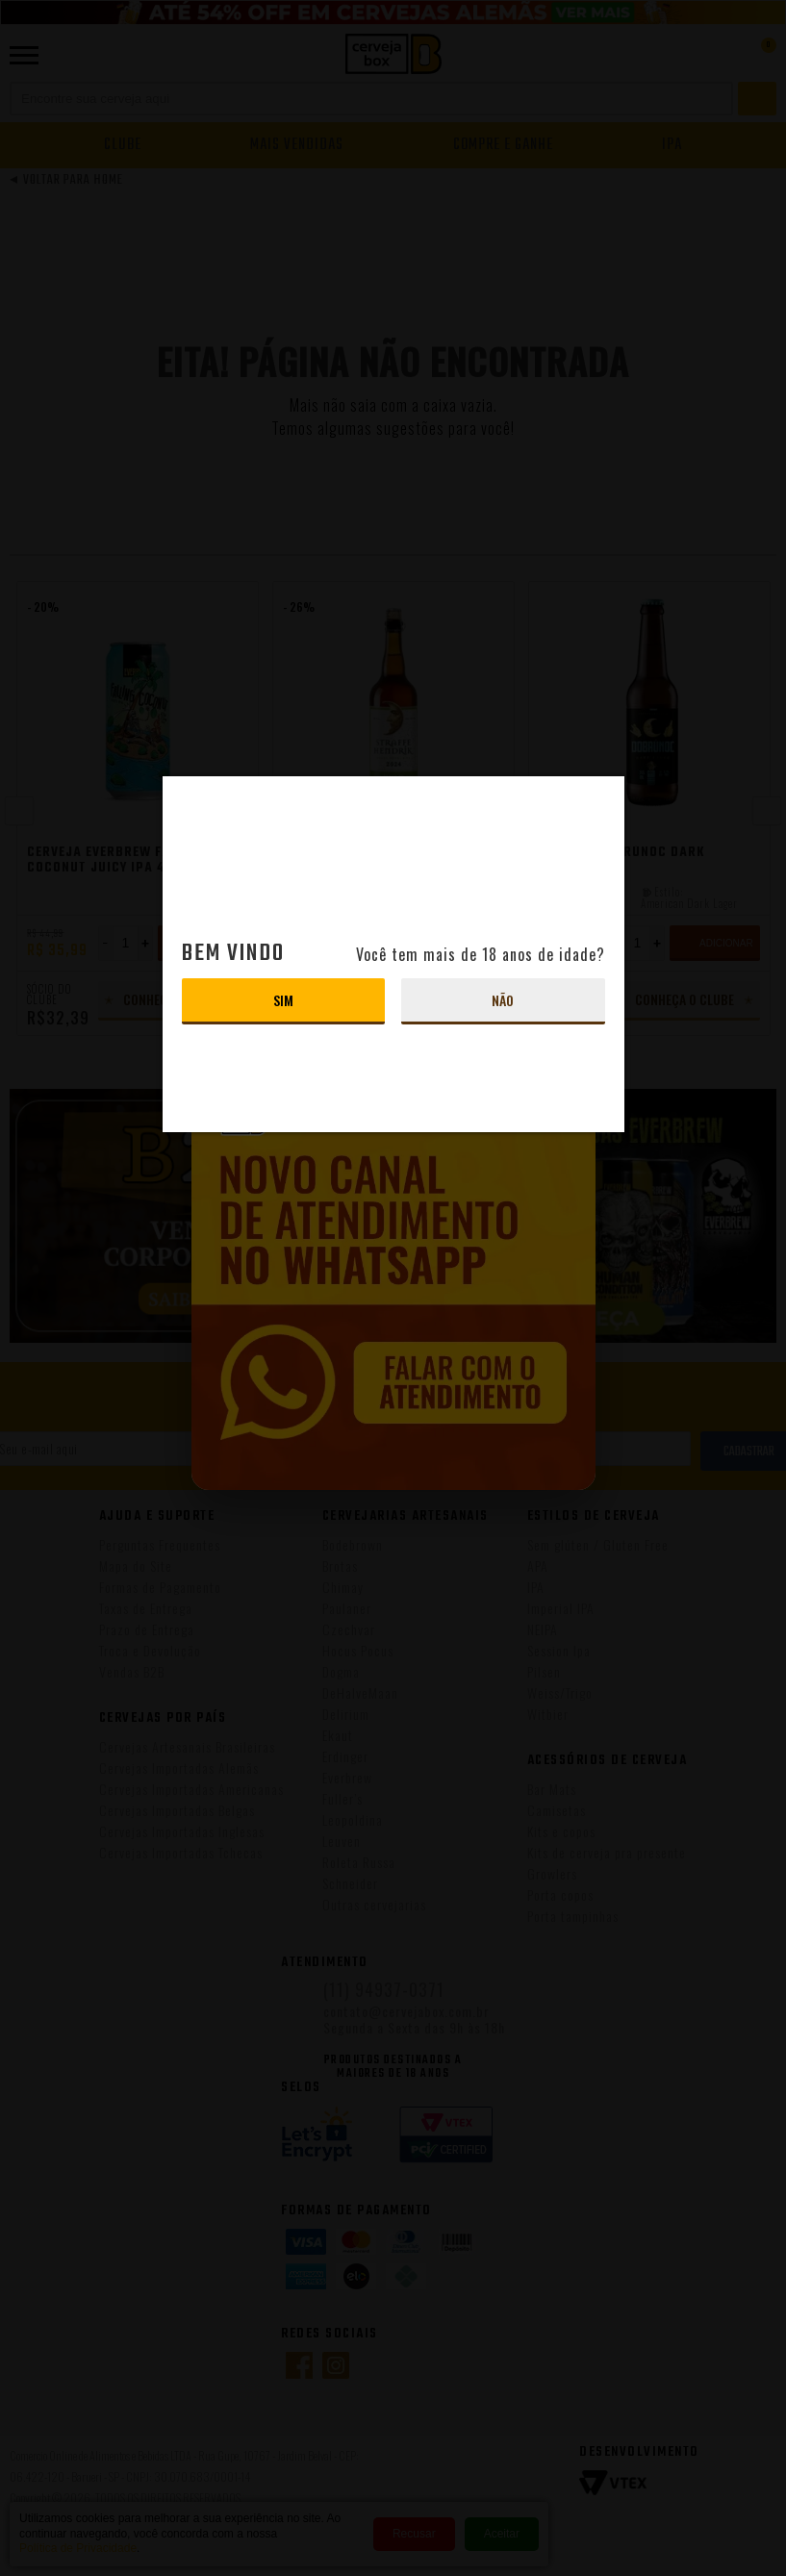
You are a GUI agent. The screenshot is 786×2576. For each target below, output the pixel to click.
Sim (283, 1000)
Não (503, 1000)
